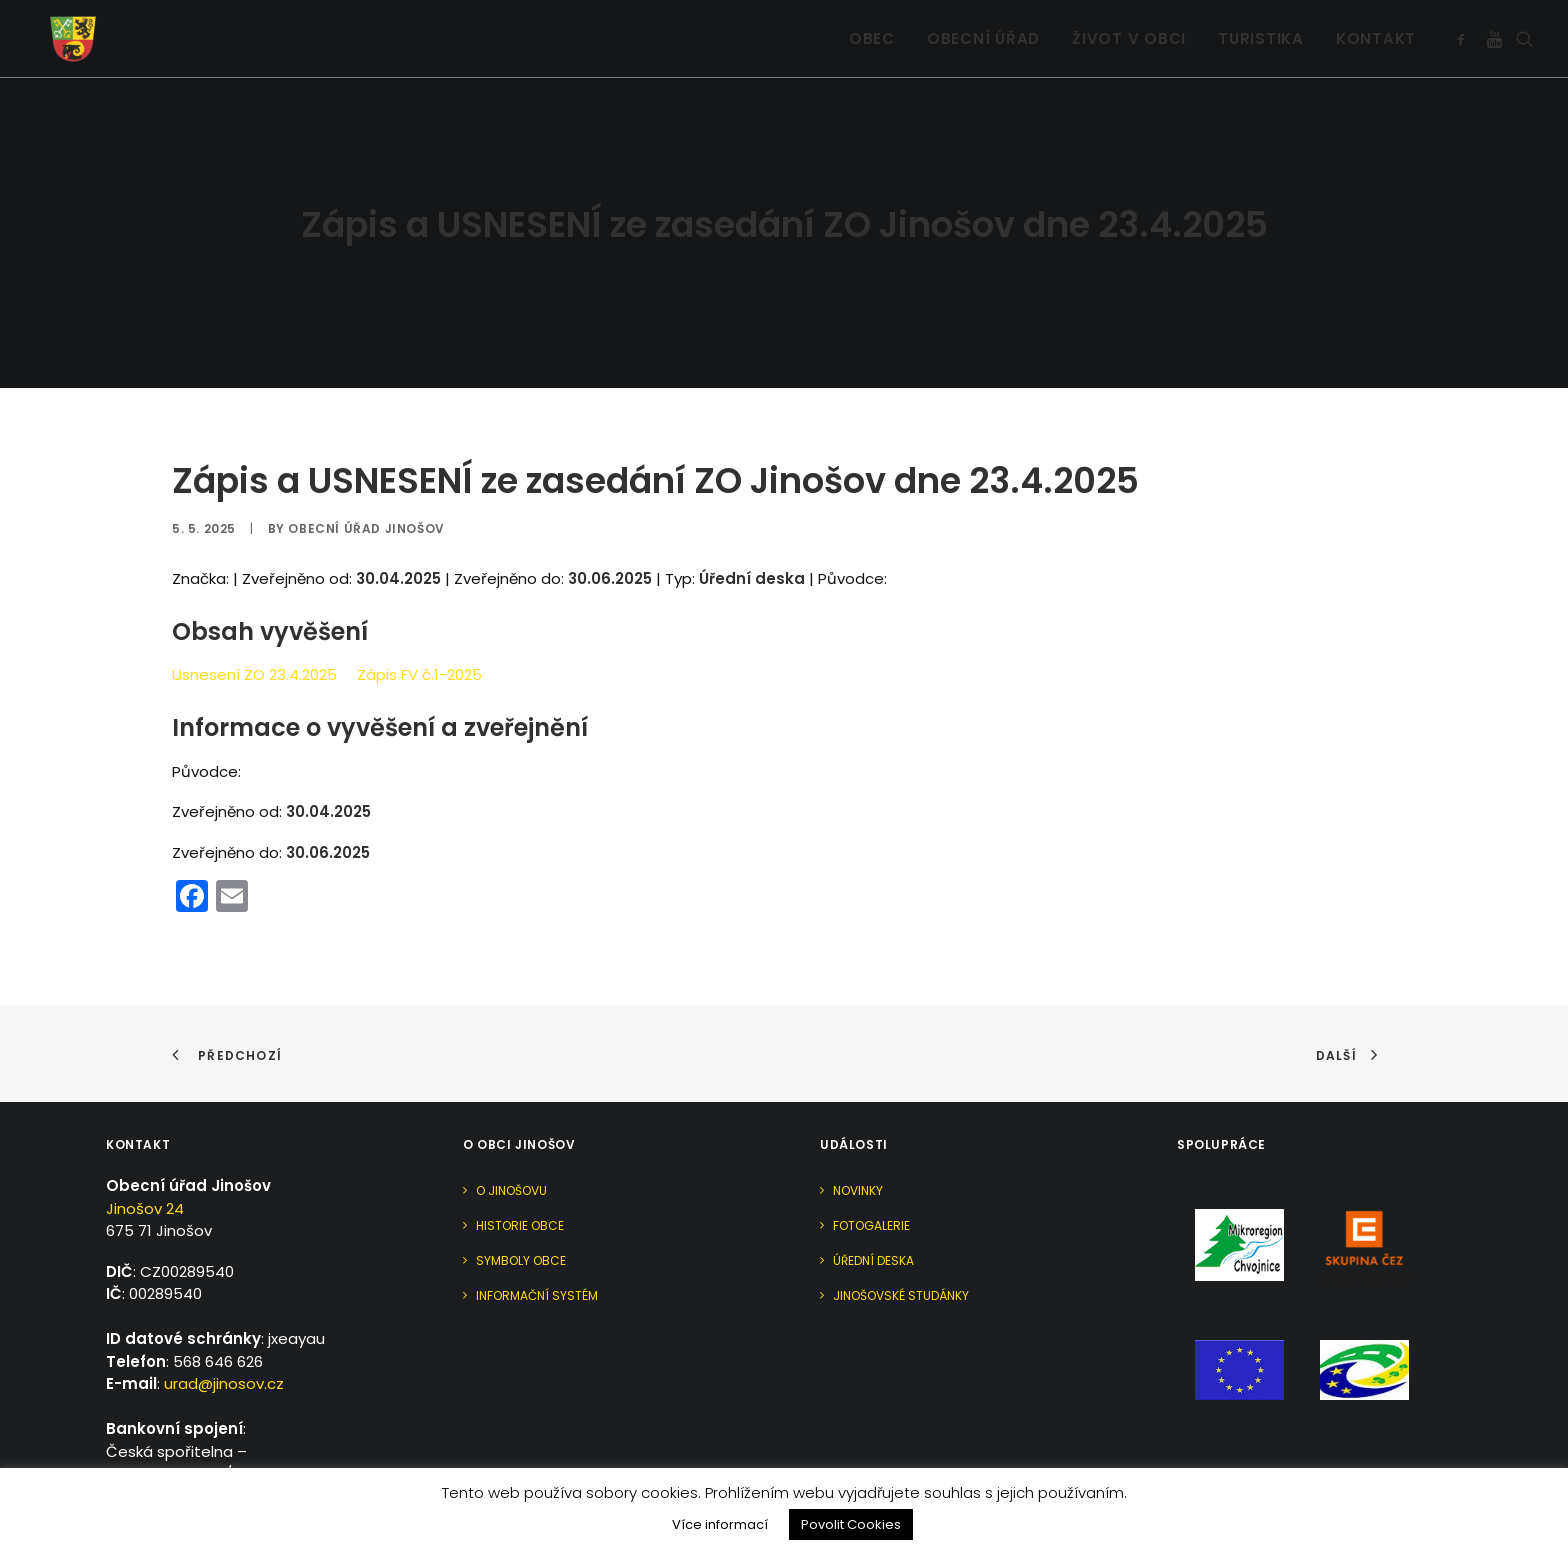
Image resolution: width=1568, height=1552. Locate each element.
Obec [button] (872, 30)
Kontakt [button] (1376, 30)
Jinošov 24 (145, 1149)
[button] (1464, 30)
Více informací (720, 1524)
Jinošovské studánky (901, 1237)
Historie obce (520, 1167)
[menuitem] (872, 30)
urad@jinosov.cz (224, 1325)
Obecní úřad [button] (983, 30)
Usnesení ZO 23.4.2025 (254, 616)
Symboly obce (521, 1202)
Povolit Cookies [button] (851, 1524)
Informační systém (537, 1237)
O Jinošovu (511, 1132)
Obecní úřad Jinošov (366, 469)
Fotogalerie (871, 1167)
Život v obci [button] (1129, 30)
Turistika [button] (1261, 30)
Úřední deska (873, 1202)
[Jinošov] (59, 30)
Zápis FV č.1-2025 (419, 616)
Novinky (858, 1132)
